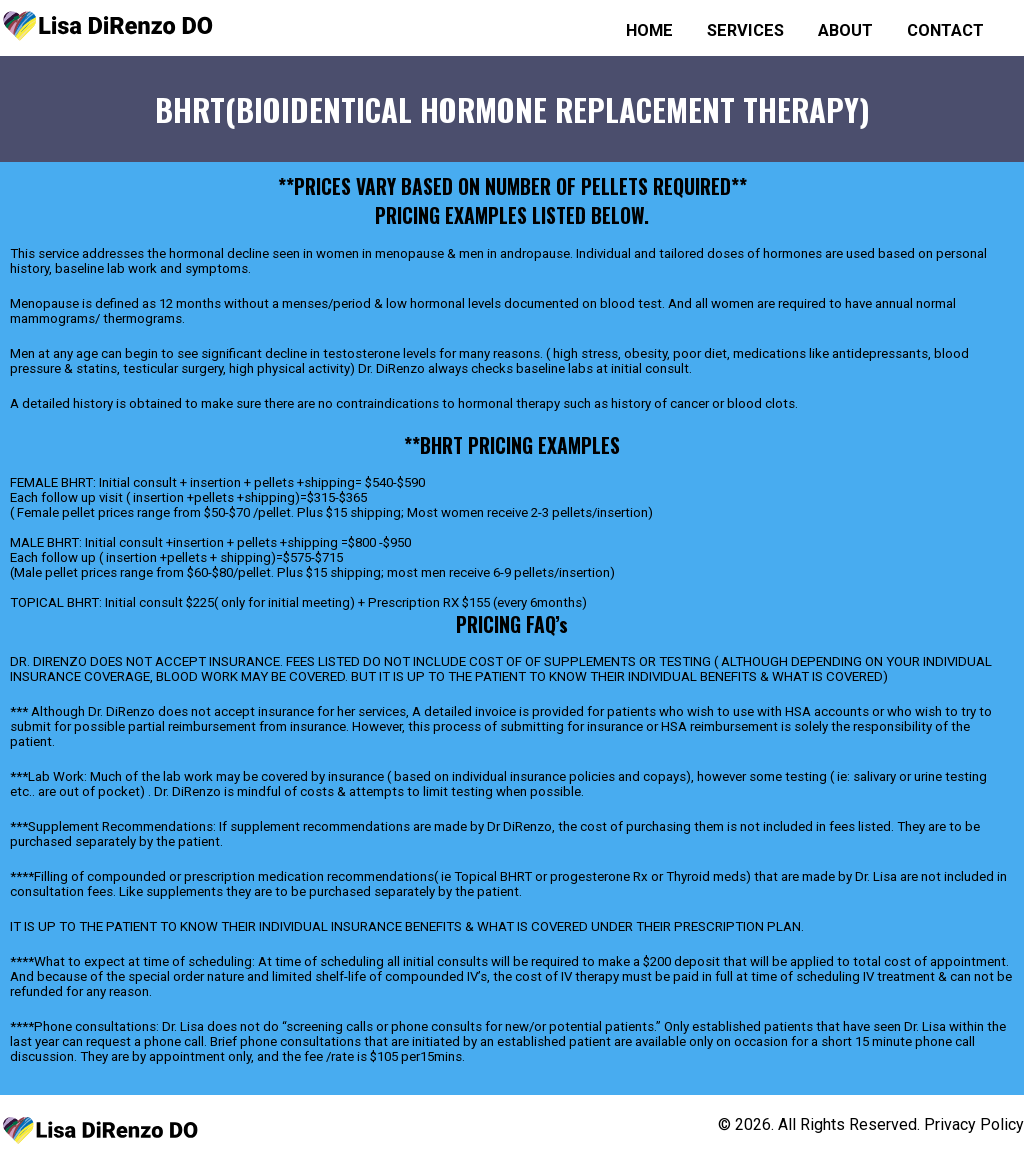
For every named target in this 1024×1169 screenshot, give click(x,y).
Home (649, 30)
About (845, 30)
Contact (945, 30)
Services (745, 30)
